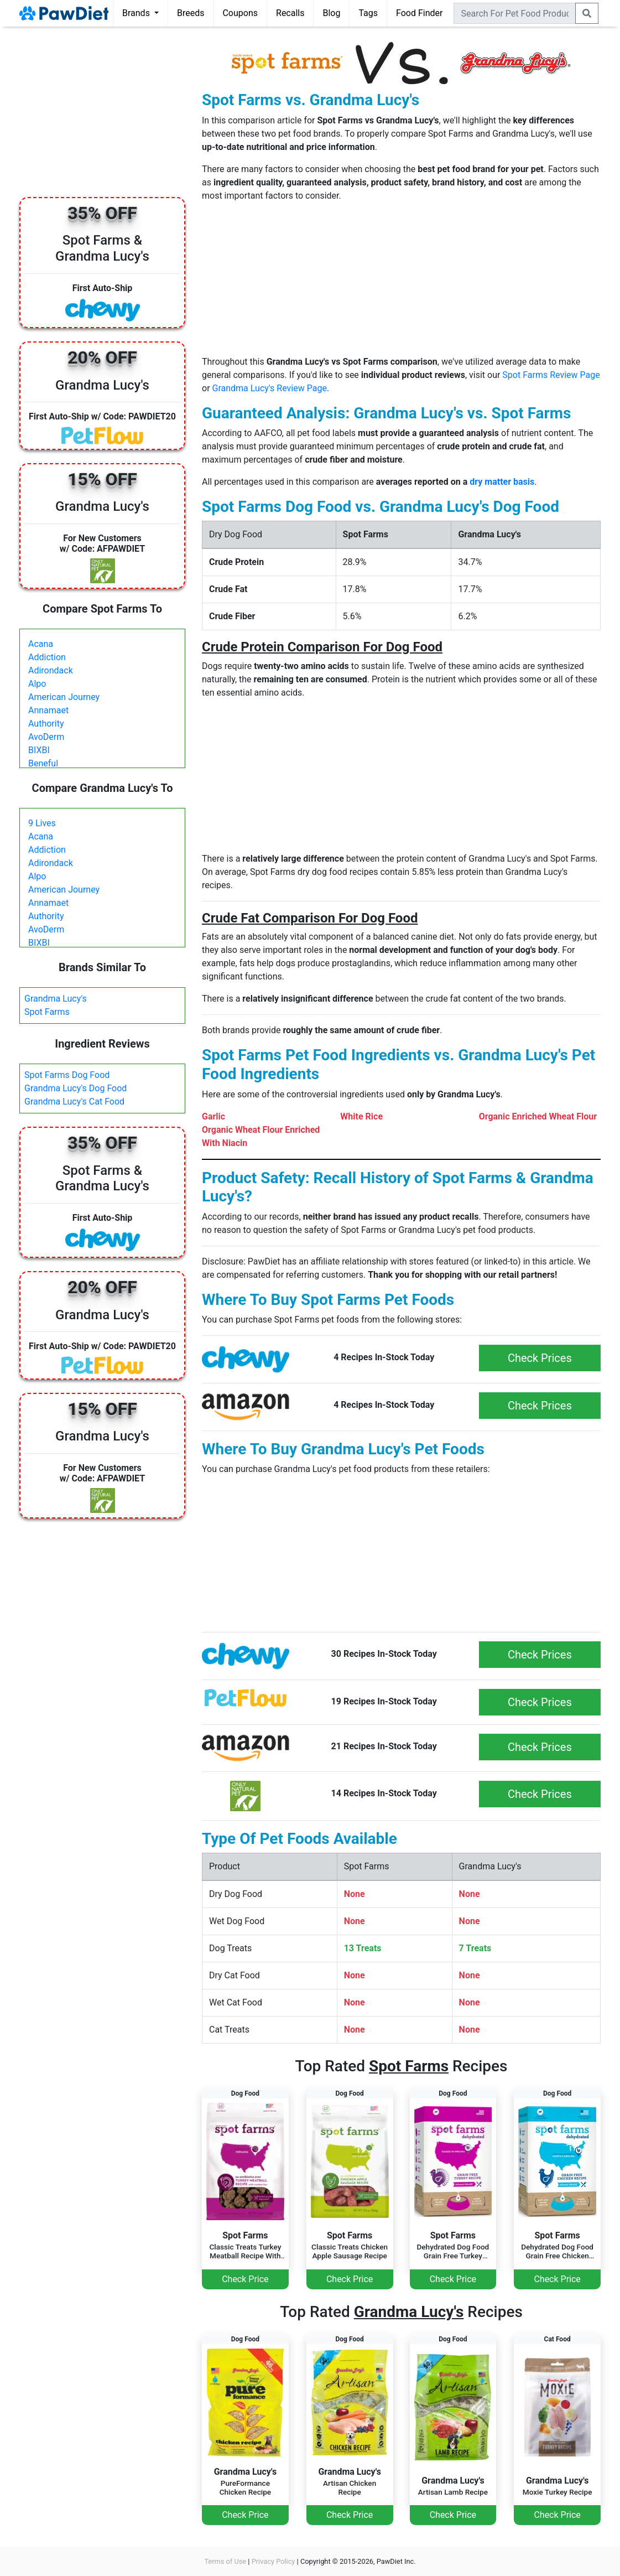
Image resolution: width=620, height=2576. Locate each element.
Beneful (43, 763)
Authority (46, 723)
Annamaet (48, 710)
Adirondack (50, 670)
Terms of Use (225, 2561)
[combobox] (515, 13)
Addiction (47, 657)
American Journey (64, 697)
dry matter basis (502, 481)
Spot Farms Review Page (551, 375)
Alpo (37, 683)
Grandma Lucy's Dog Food (75, 1088)
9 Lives (42, 823)
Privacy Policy (273, 2561)
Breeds (191, 13)
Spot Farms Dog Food (67, 1075)
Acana (40, 644)
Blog (331, 13)
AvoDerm (46, 737)
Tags (368, 13)
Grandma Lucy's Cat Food (74, 1101)
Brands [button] (137, 13)
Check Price (245, 2279)
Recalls (290, 13)
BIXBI (39, 750)
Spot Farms (47, 1012)
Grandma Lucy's (55, 998)
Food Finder (419, 13)
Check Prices (540, 1358)
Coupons (240, 13)
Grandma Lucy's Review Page (269, 388)
